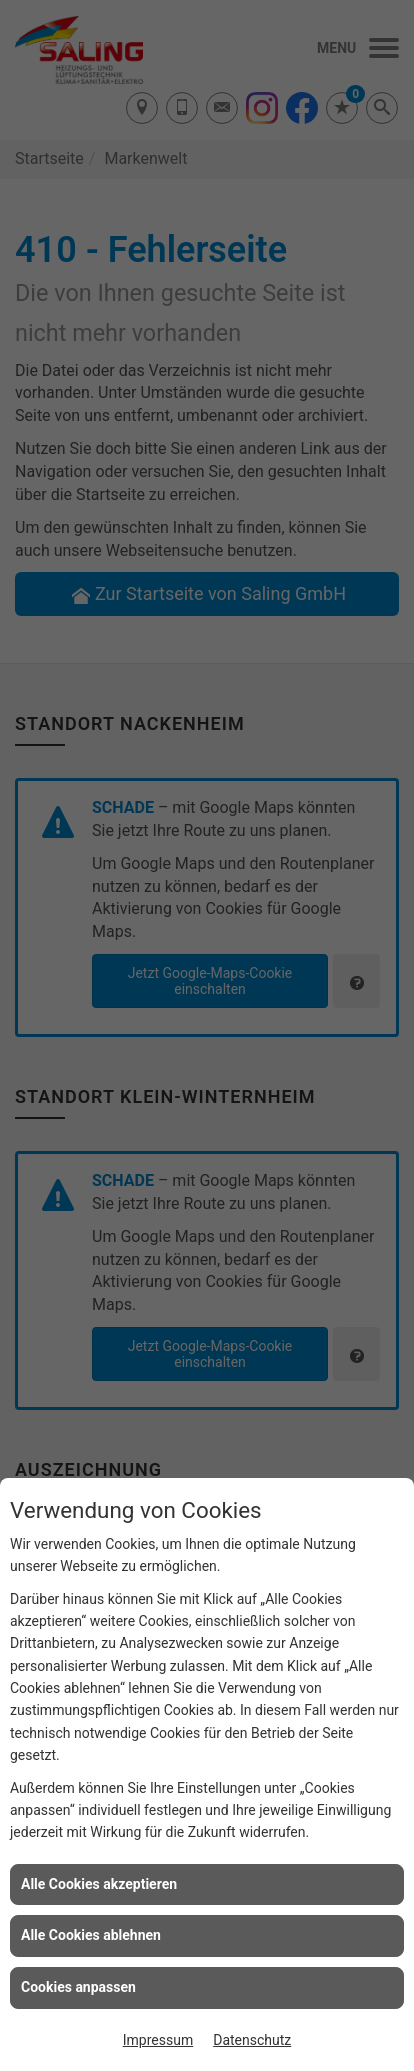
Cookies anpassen (78, 1987)
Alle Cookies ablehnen (91, 1935)
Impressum (158, 2040)
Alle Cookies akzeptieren (99, 1884)
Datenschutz (252, 2040)
